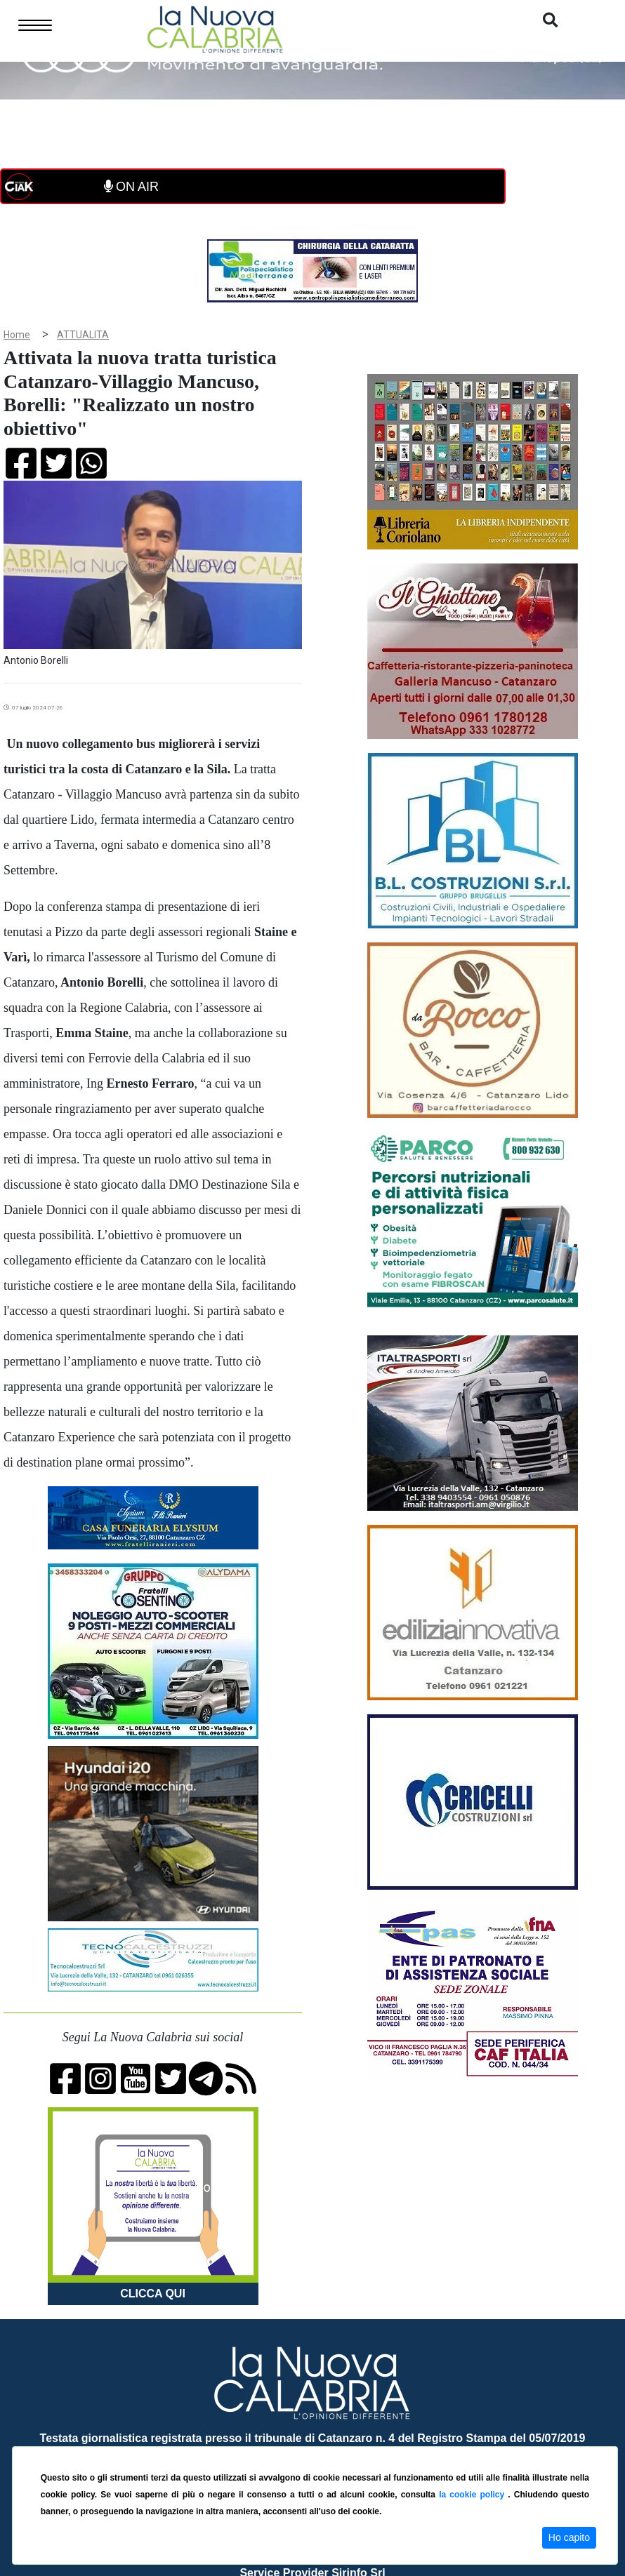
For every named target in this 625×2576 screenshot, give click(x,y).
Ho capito (569, 2537)
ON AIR (131, 187)
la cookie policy (473, 2495)
